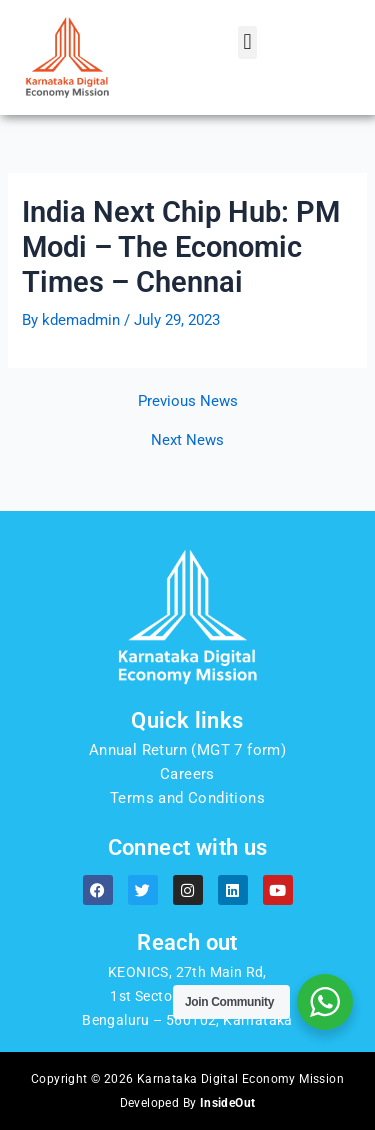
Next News (187, 440)
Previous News (188, 401)
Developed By (188, 1103)
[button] (247, 42)
